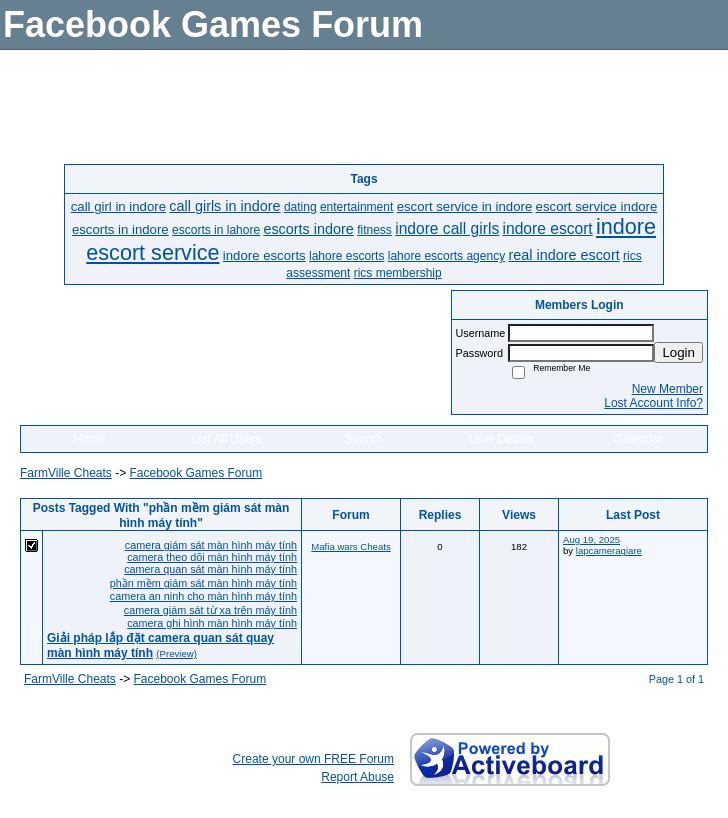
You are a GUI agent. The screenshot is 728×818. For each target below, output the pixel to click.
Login (678, 352)
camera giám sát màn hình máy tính (211, 545)
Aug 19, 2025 (591, 539)
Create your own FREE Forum (313, 759)
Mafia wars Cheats (350, 546)
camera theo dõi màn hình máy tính (212, 557)
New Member (667, 389)
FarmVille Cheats (66, 473)
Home (90, 439)
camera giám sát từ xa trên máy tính (210, 610)
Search (364, 439)
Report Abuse (357, 777)
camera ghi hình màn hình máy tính (212, 623)
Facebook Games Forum (195, 473)
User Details (500, 439)
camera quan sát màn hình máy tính (210, 569)
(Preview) (176, 653)
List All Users (226, 439)
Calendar (638, 439)
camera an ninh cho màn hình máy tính (203, 596)
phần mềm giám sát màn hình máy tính (203, 583)
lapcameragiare (609, 550)
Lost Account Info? (653, 403)
